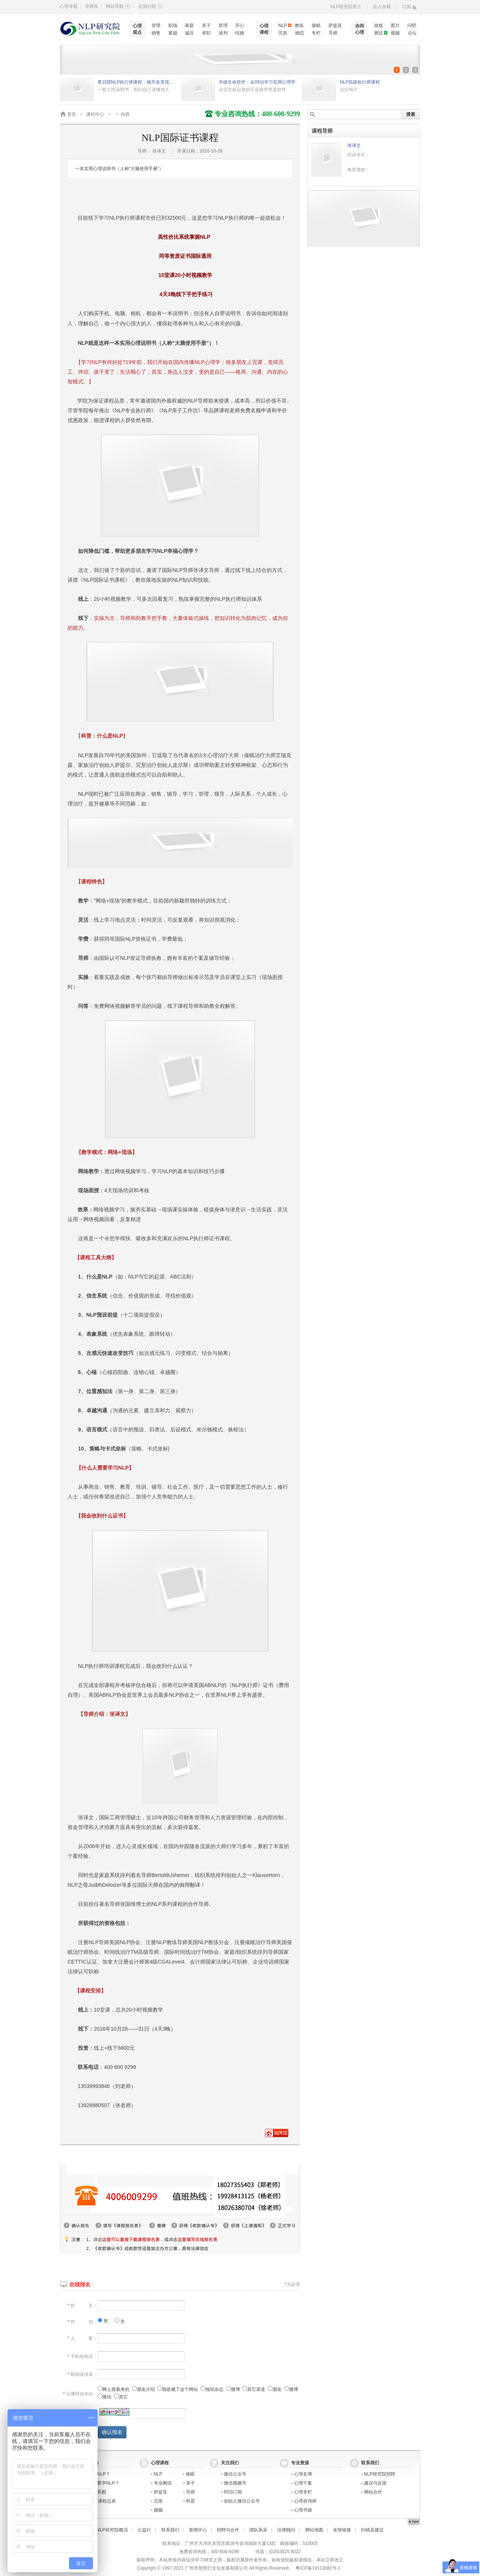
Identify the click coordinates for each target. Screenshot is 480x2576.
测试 (378, 33)
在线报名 (79, 2284)
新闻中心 (198, 2530)
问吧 (411, 25)
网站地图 (314, 2530)
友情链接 (342, 2530)
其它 (121, 2396)
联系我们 (170, 2530)
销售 (156, 33)
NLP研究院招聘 (379, 2474)
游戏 (378, 25)
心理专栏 (303, 2492)
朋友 (275, 2389)
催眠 (316, 25)
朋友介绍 (143, 2389)
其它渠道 (253, 2389)
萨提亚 (335, 25)
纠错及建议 (372, 2530)
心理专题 (69, 6)
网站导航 (118, 6)
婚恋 (299, 33)
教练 (299, 25)
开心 (239, 25)
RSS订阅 (233, 2492)
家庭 (189, 25)
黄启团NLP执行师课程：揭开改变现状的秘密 (137, 82)
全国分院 (150, 6)
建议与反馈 (375, 2483)
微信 (104, 2396)
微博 (233, 2389)
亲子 (206, 25)
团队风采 (258, 2530)
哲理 (223, 25)
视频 (395, 33)
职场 (172, 25)
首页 (71, 114)
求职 (206, 33)
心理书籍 (303, 2510)
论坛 (412, 33)
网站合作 (373, 2492)
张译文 (354, 145)
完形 (282, 33)
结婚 (239, 33)
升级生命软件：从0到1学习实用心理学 (257, 82)
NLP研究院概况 (112, 2530)
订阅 (406, 6)
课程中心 (95, 114)
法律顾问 (286, 2530)
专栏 (316, 33)
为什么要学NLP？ (101, 2483)
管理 (156, 25)
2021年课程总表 (100, 2501)
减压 (189, 33)
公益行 (144, 2530)
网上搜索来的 (113, 2389)
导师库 (91, 6)
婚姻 (158, 2510)
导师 (333, 33)
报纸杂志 (212, 2389)
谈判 (223, 33)
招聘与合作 (228, 2530)
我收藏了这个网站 (177, 2389)
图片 (395, 25)
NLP (282, 25)
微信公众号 (235, 2474)
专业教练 (163, 2483)
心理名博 (303, 2474)
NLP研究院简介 (346, 6)
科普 (190, 2501)
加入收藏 (382, 6)
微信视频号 (235, 2483)
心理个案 (303, 2483)
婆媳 (172, 33)
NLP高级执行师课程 (360, 82)
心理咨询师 (305, 2501)
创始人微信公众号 (242, 2501)
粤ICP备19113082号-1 (318, 2568)
